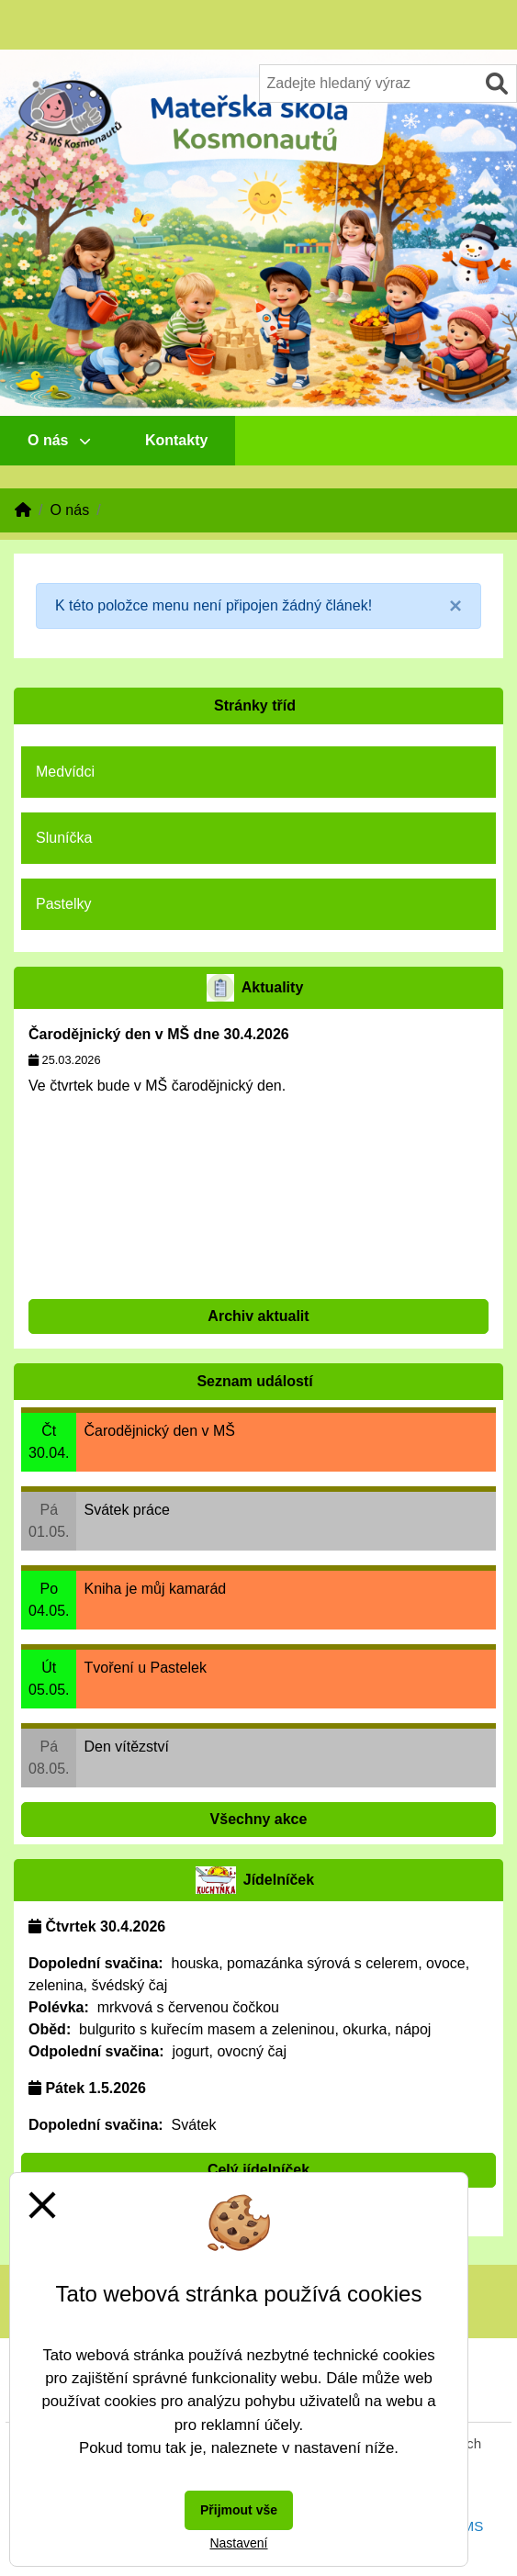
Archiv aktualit (258, 1316)
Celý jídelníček (258, 2170)
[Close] (455, 606)
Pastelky (63, 904)
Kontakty (176, 440)
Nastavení (238, 2543)
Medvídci (65, 771)
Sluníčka (64, 838)
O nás (59, 440)
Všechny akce (259, 1819)
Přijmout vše (238, 2510)
